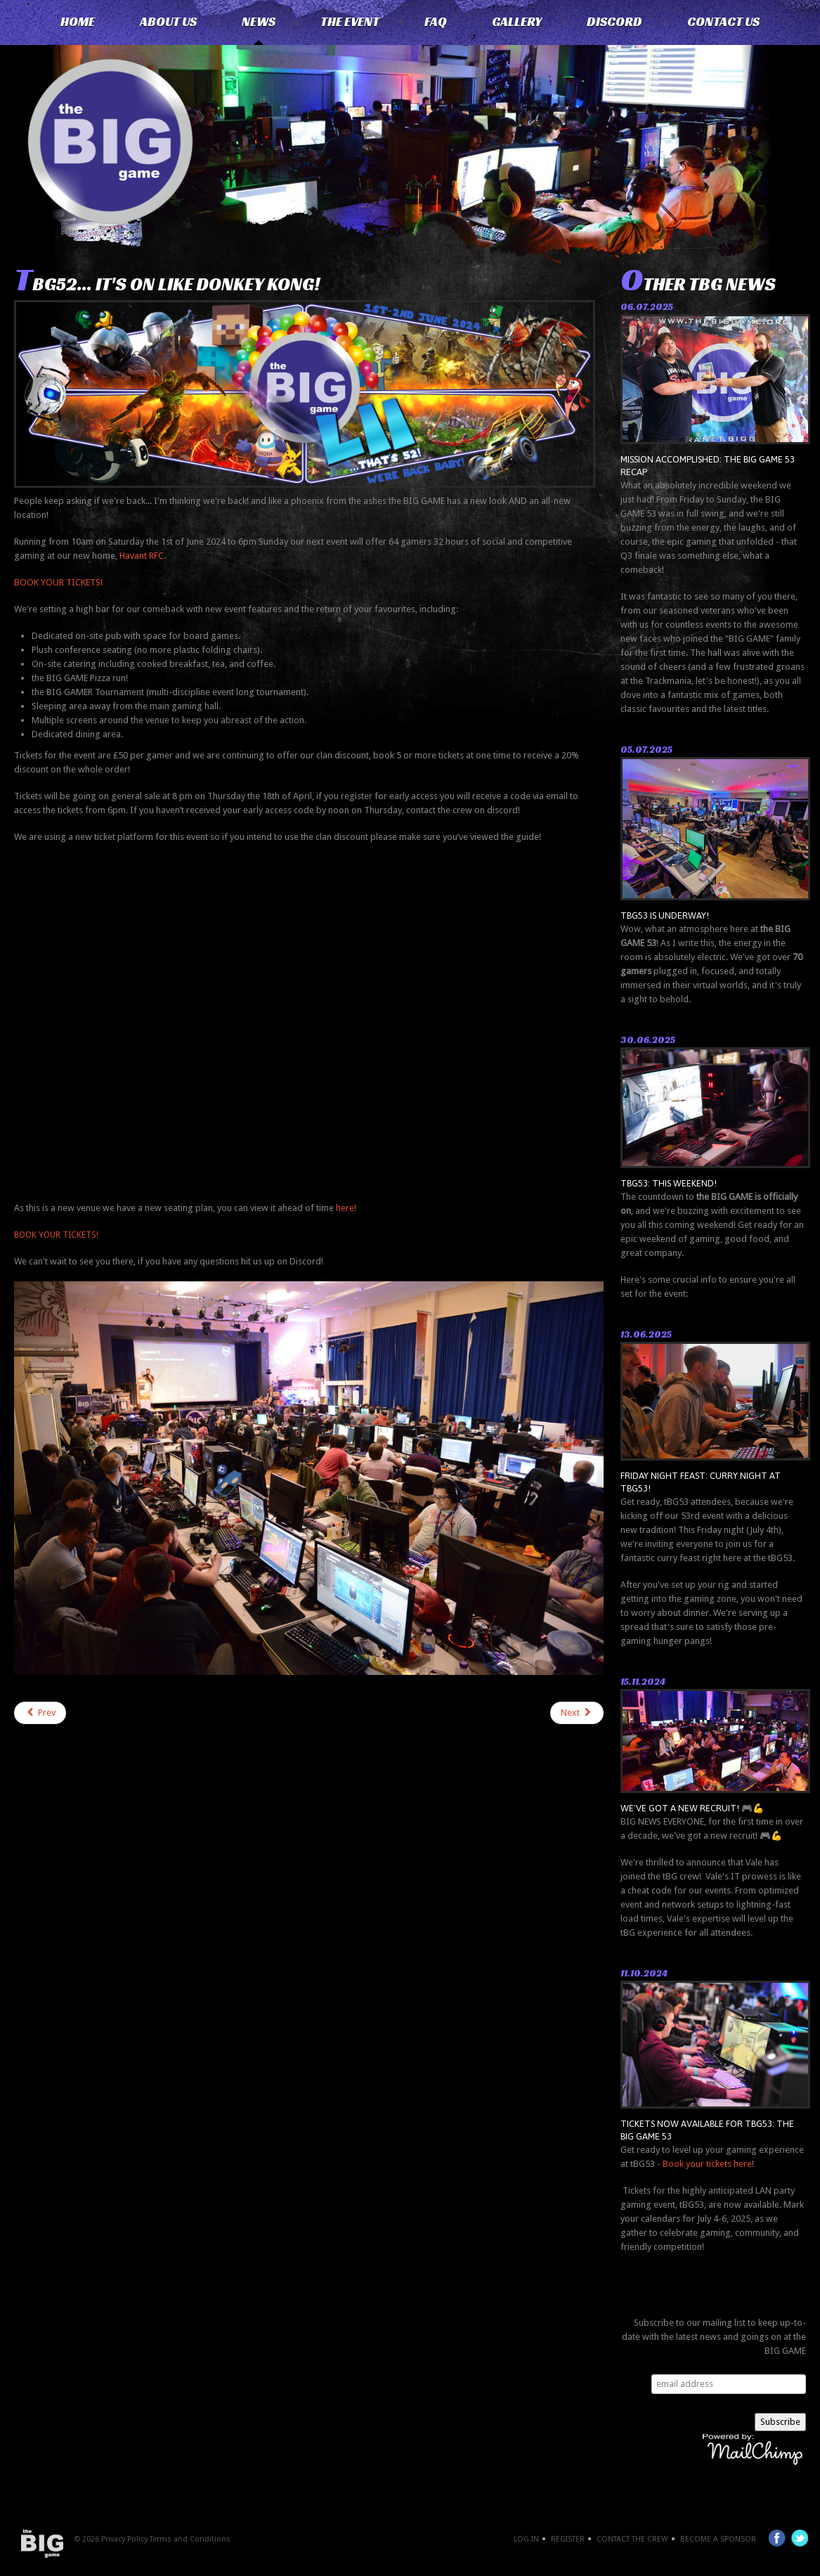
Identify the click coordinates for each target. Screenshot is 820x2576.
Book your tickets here (707, 2163)
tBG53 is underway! (664, 915)
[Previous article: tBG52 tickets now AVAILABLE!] (40, 1713)
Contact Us (723, 22)
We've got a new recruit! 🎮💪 (692, 1808)
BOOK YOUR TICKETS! (58, 582)
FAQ (435, 22)
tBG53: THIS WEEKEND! (668, 1183)
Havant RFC (141, 555)
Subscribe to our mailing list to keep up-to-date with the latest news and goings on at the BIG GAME (714, 2336)
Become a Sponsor (718, 2539)
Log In (526, 2539)
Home (77, 22)
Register (568, 2539)
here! (346, 1208)
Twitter (799, 2538)
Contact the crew (632, 2539)
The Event (349, 22)
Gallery (517, 22)
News (258, 22)
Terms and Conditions (190, 2539)
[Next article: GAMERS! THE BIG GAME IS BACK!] (577, 1713)
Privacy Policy (124, 2539)
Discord (614, 22)
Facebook (777, 2538)
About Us (168, 22)
